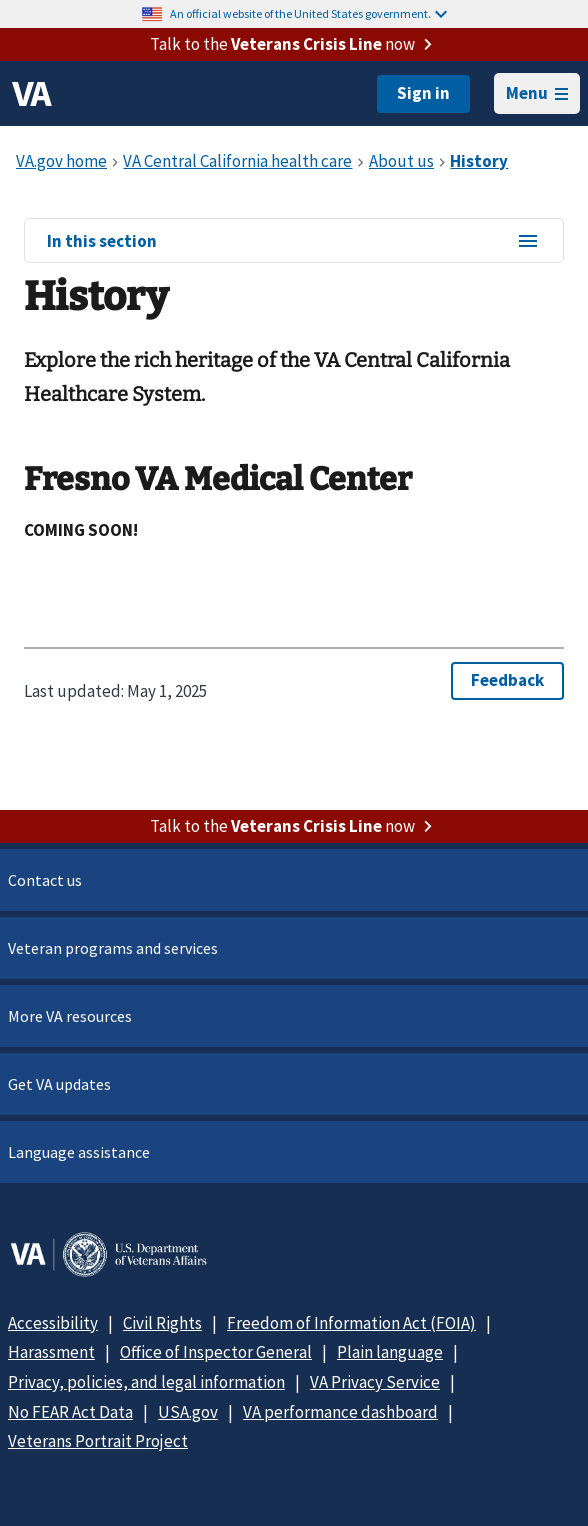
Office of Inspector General (216, 1352)
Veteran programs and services (113, 948)
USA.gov (188, 1412)
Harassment (51, 1352)
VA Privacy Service (375, 1382)
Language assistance (79, 1152)
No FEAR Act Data (70, 1412)
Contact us (45, 880)
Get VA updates (59, 1084)
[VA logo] (32, 94)
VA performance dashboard (340, 1412)
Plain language (390, 1352)
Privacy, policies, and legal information (146, 1382)
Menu (537, 93)
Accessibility (53, 1323)
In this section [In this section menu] (293, 242)
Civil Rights (162, 1323)
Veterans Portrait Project (98, 1441)
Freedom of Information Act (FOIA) (351, 1323)
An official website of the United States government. (308, 13)
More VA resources (70, 1016)
